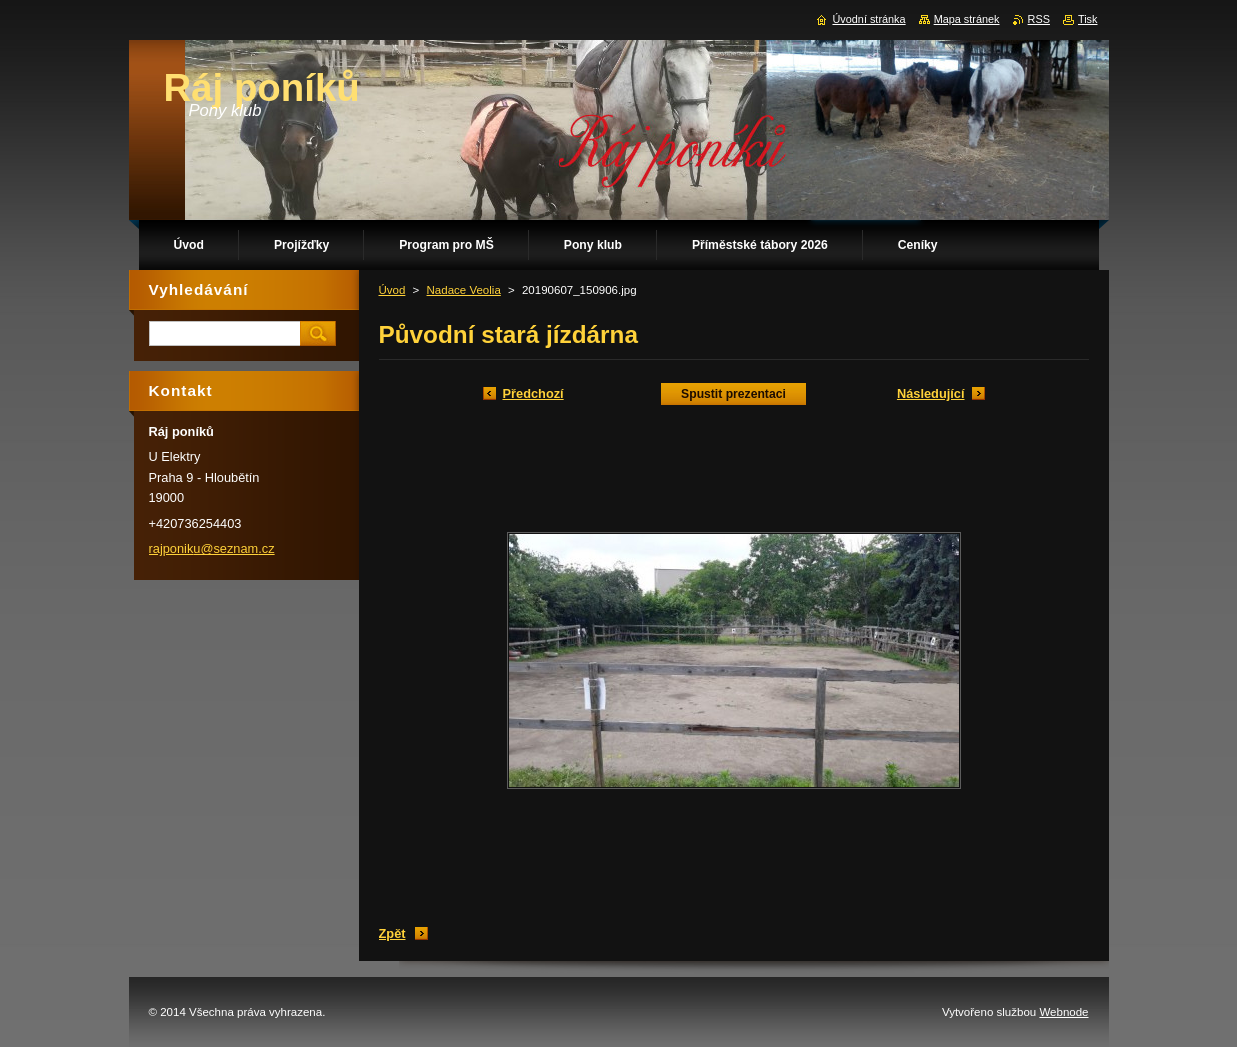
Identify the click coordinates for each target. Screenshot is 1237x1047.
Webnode (1063, 1012)
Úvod (392, 290)
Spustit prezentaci (733, 394)
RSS (1039, 19)
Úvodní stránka (868, 19)
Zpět (392, 933)
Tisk (1088, 19)
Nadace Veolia (464, 290)
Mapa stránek (967, 19)
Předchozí (533, 393)
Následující (931, 393)
